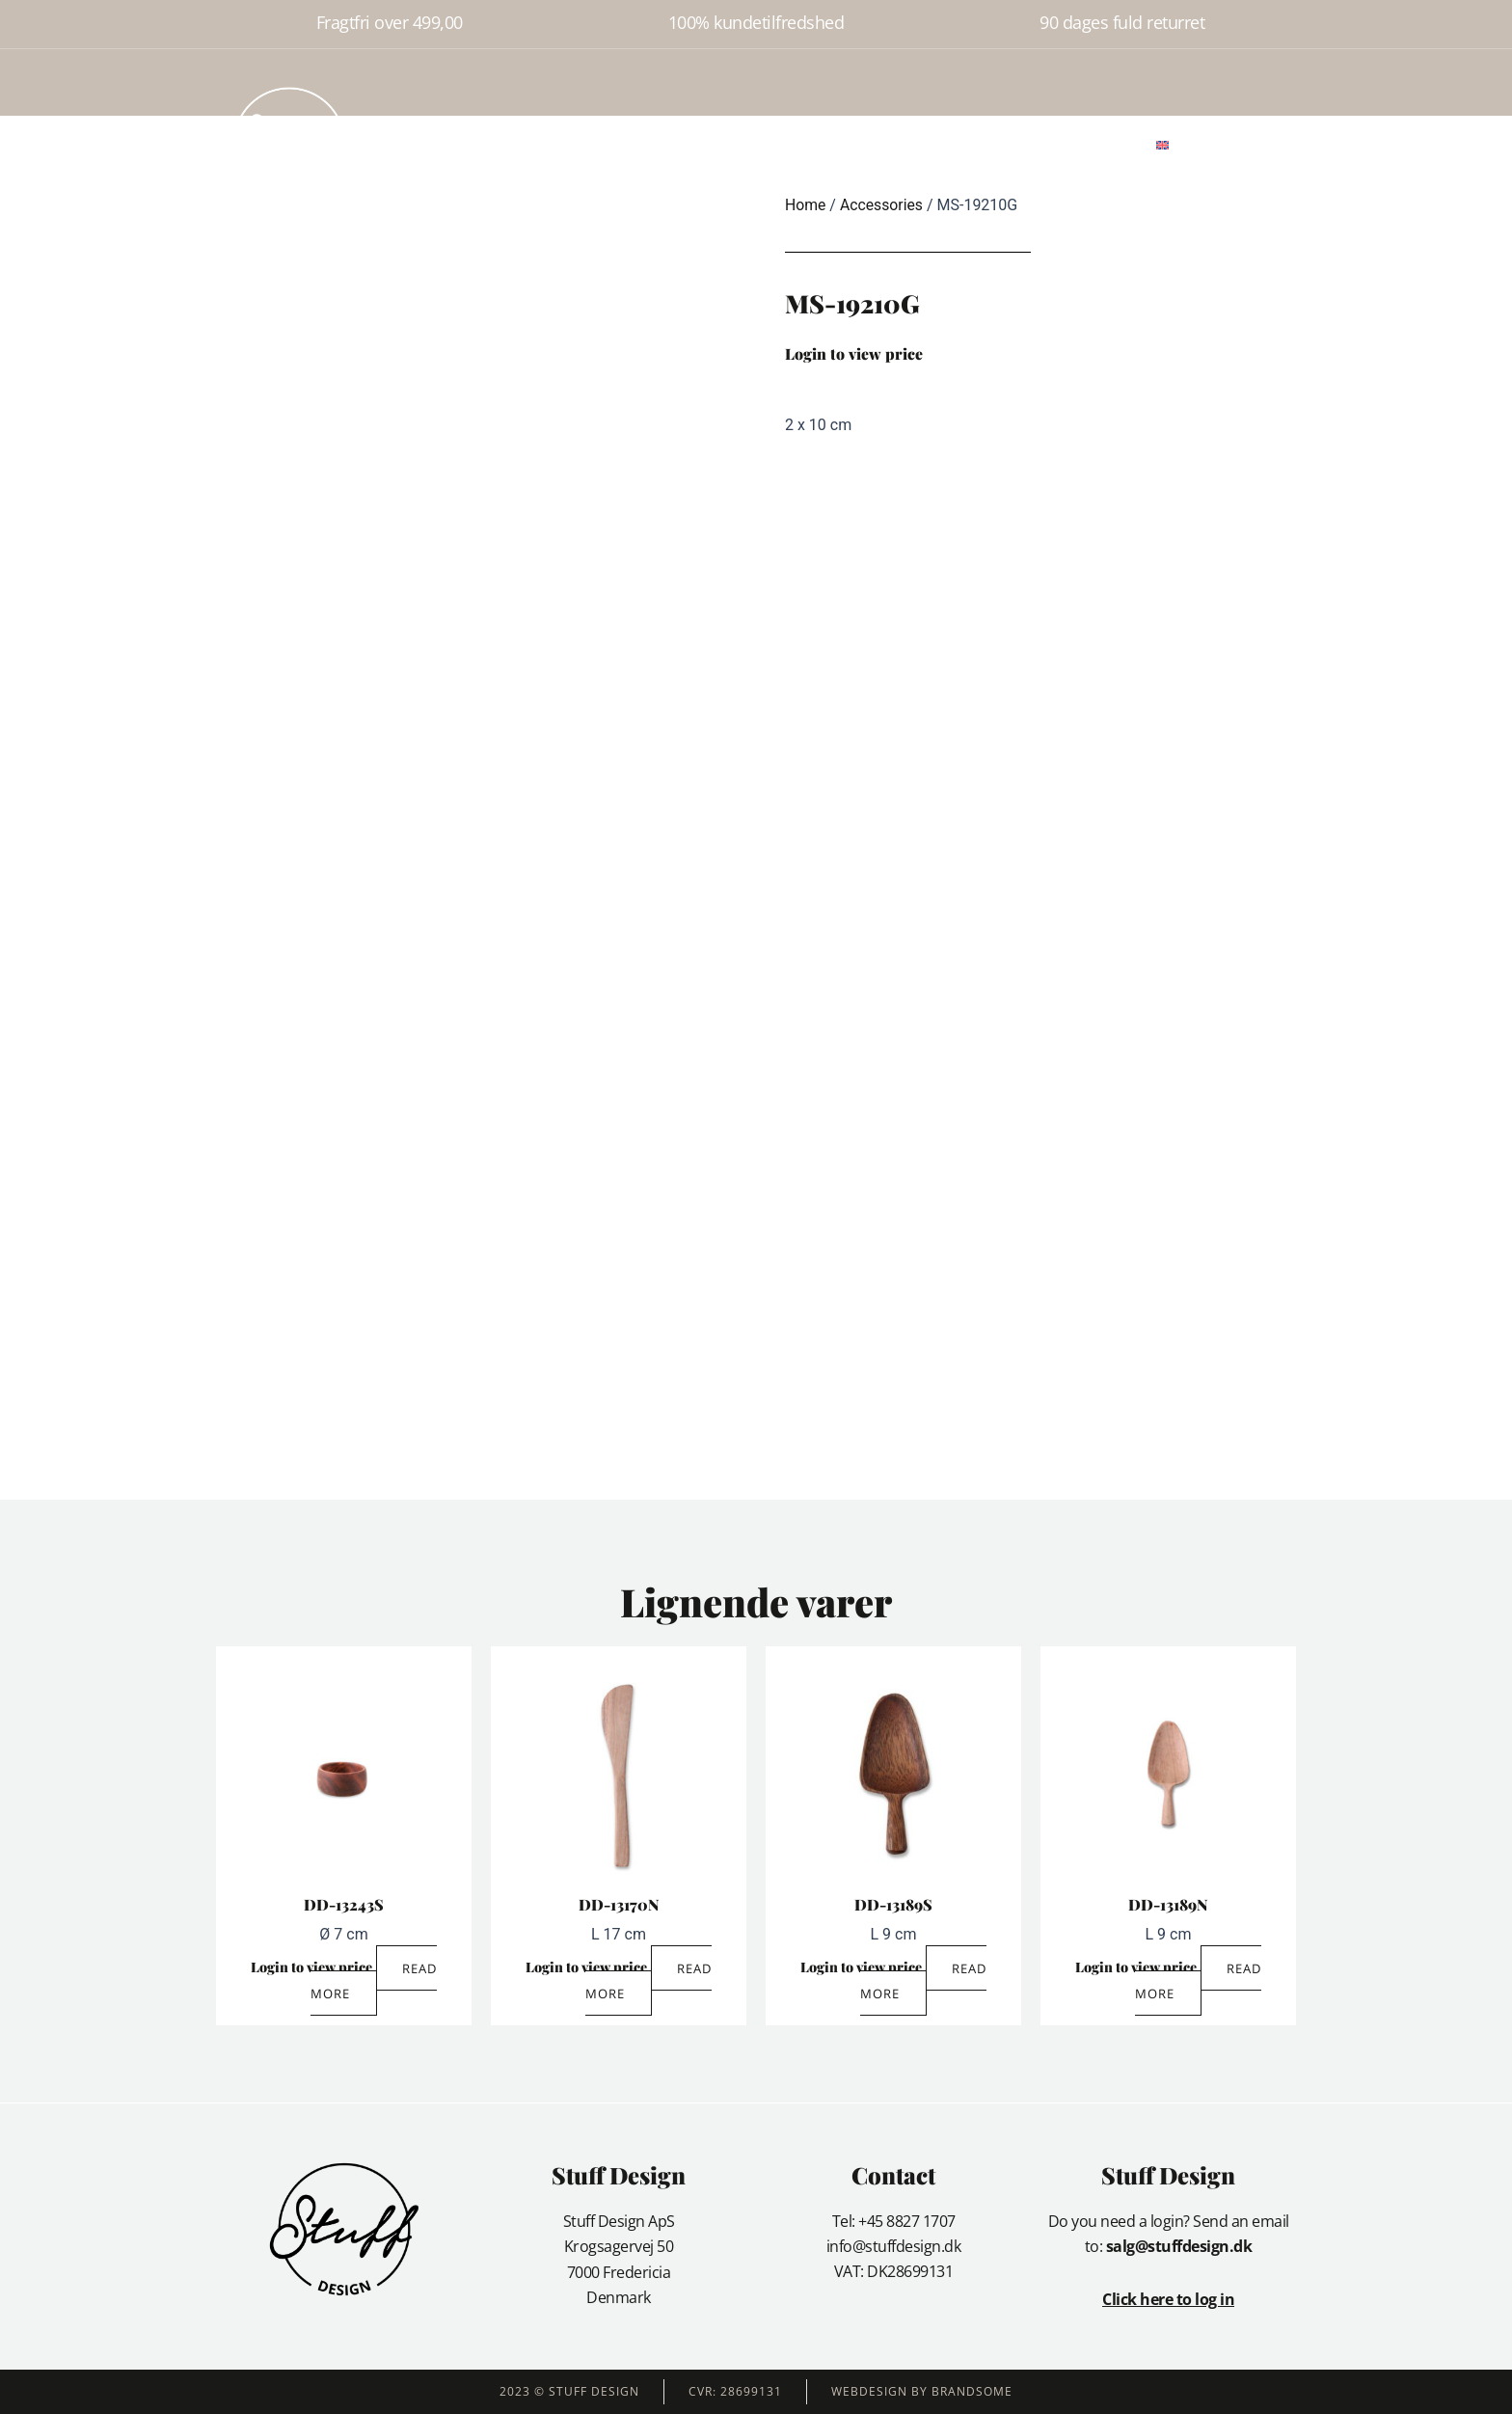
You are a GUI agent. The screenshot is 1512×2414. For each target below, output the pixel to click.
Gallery (773, 143)
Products (613, 143)
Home (542, 143)
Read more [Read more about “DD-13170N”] (649, 1981)
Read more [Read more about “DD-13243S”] (374, 1981)
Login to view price (854, 353)
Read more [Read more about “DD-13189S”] (923, 1981)
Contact (846, 143)
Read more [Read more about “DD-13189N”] (1198, 1981)
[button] (1216, 144)
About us (697, 143)
